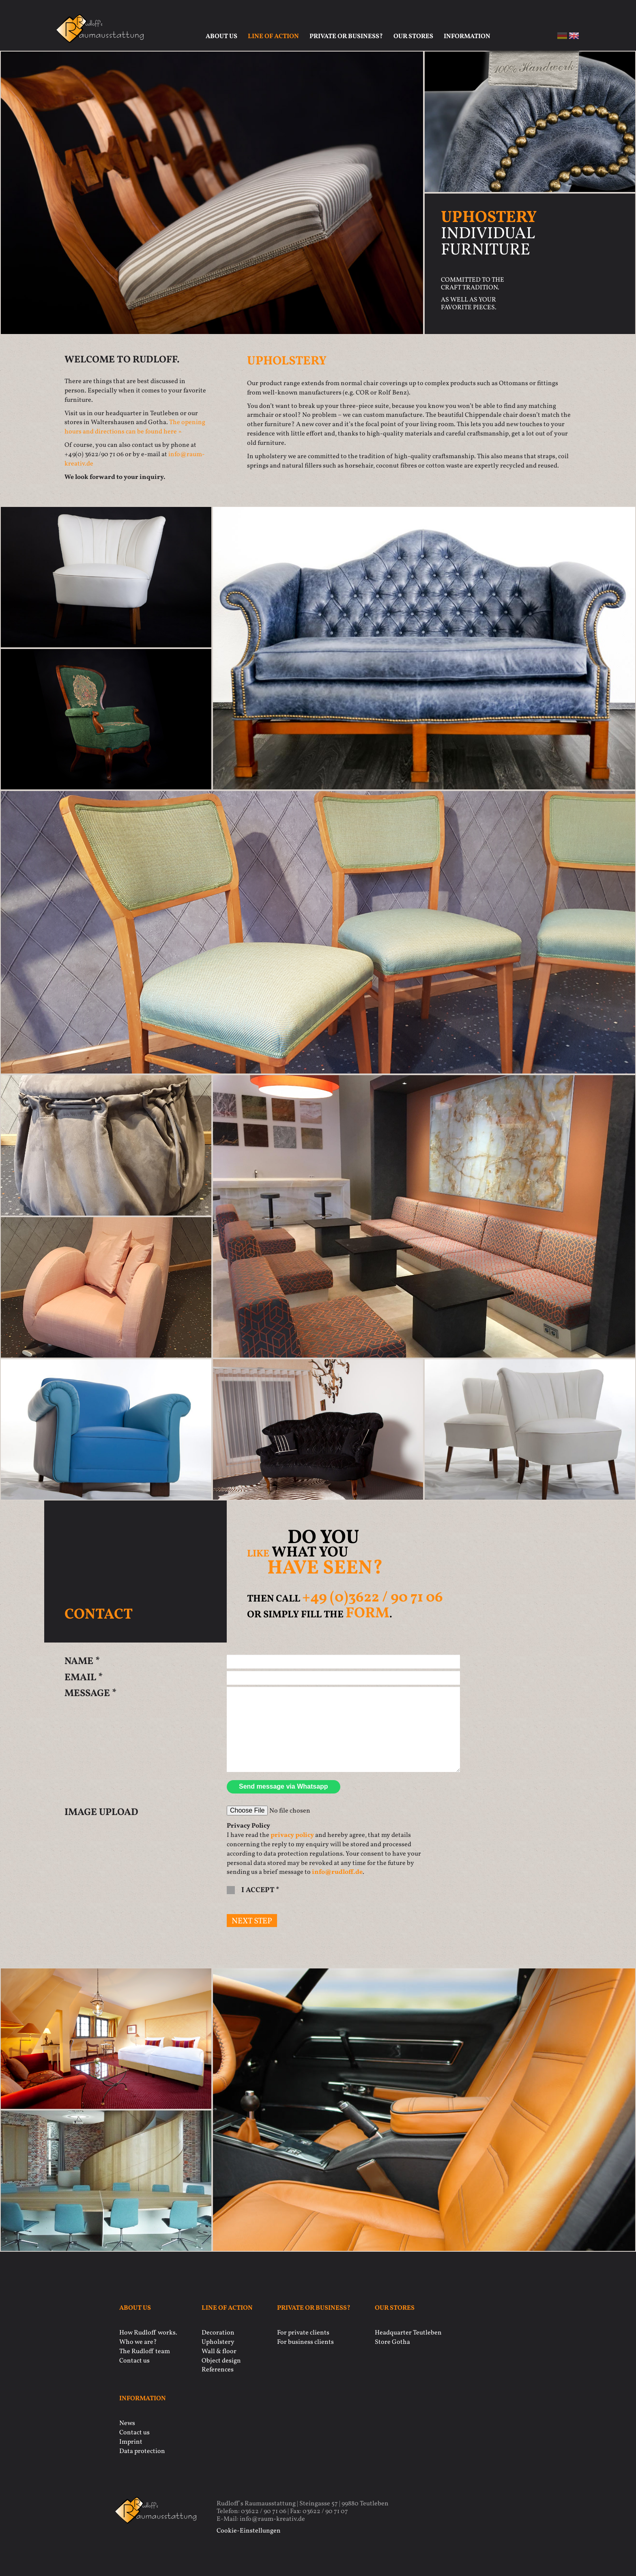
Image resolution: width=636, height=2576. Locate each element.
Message (90, 1694)
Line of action (273, 36)
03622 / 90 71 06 (263, 2511)
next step (252, 1921)
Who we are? (138, 2342)
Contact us (134, 2360)
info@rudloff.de (337, 1872)
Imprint (130, 2442)
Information (467, 36)
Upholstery (218, 2342)
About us (221, 36)
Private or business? (346, 36)
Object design (221, 2360)
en (574, 35)
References (218, 2369)
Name (82, 1661)
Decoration (218, 2332)
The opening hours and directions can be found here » (134, 427)
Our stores (413, 36)
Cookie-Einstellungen (249, 2530)
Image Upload (101, 1812)
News (127, 2423)
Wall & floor (219, 2351)
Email (83, 1678)
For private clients (303, 2332)
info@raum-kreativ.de (272, 2519)
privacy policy (292, 1835)
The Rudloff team (144, 2351)
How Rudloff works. (148, 2332)
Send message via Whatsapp (283, 1786)
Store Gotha (392, 2342)
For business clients (305, 2342)
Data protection (142, 2451)
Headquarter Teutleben (408, 2332)
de (562, 35)
